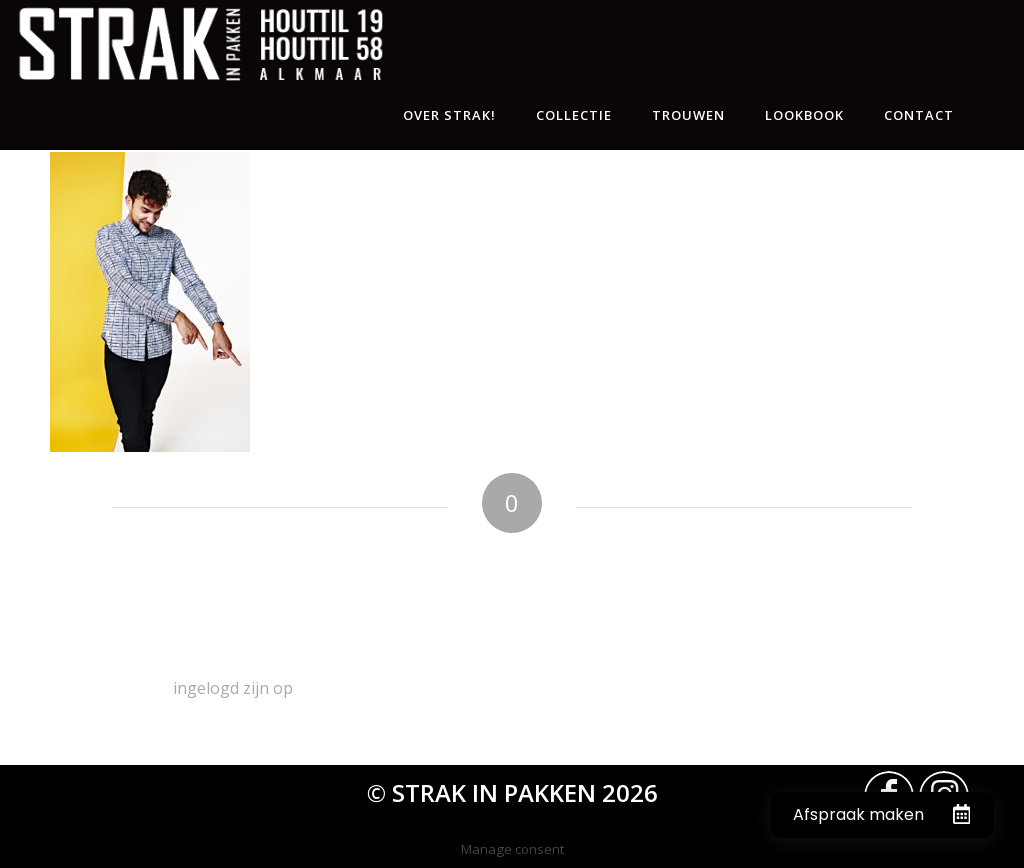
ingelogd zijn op (233, 688)
